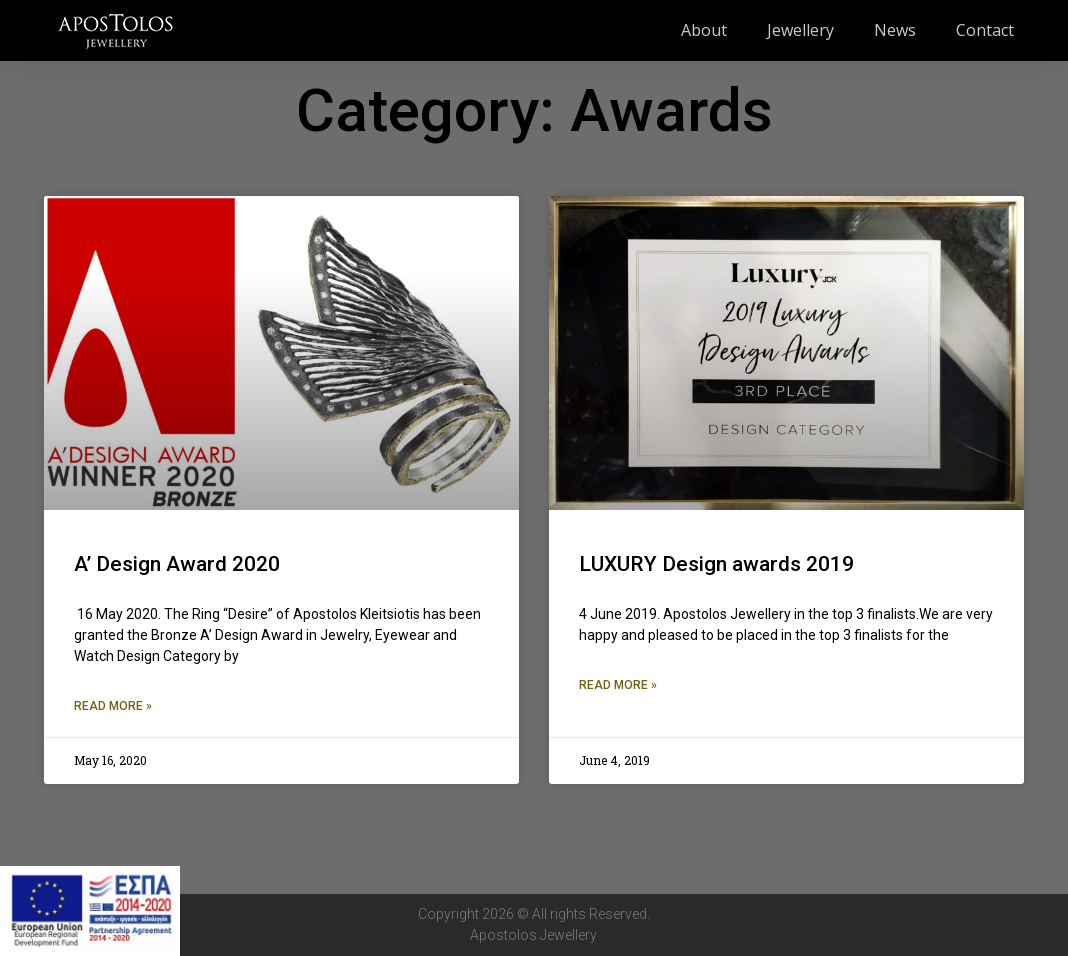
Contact (985, 30)
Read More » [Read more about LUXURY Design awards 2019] (618, 685)
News (895, 30)
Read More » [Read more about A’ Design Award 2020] (113, 706)
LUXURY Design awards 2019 (716, 564)
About (704, 30)
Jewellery (800, 30)
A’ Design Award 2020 (177, 564)
